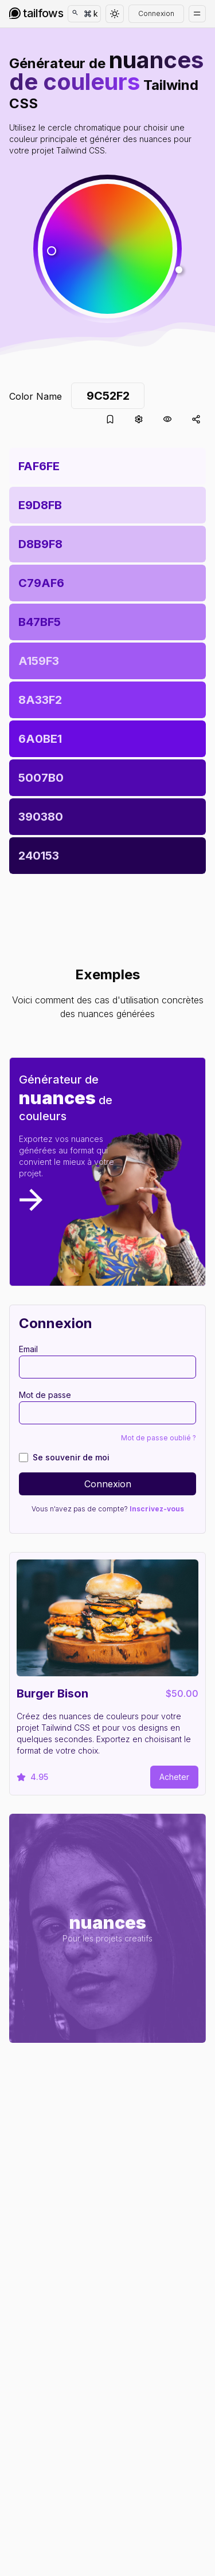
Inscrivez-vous (157, 1508)
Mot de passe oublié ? (158, 1437)
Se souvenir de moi (71, 1457)
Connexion (156, 13)
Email (28, 1349)
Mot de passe (45, 1395)
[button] (107, 249)
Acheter (174, 1777)
